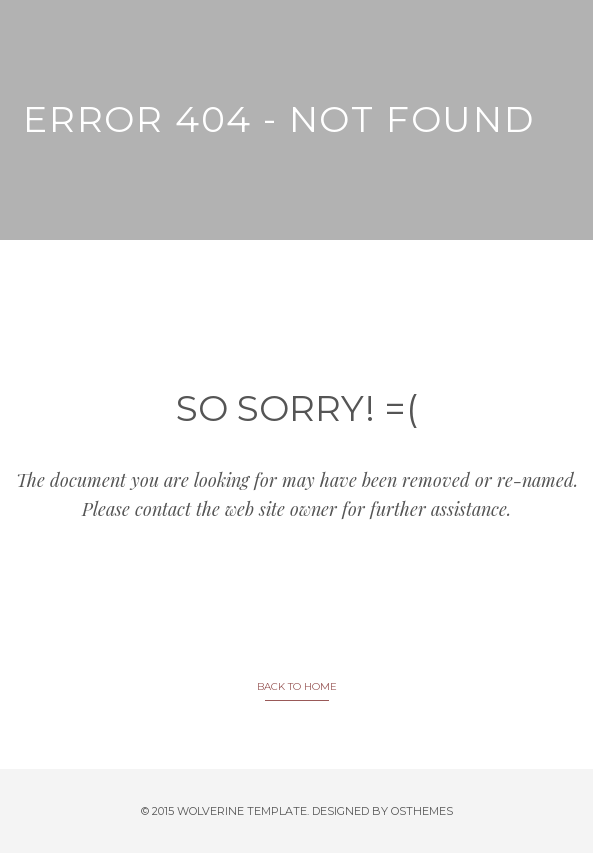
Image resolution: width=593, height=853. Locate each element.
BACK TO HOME (297, 686)
